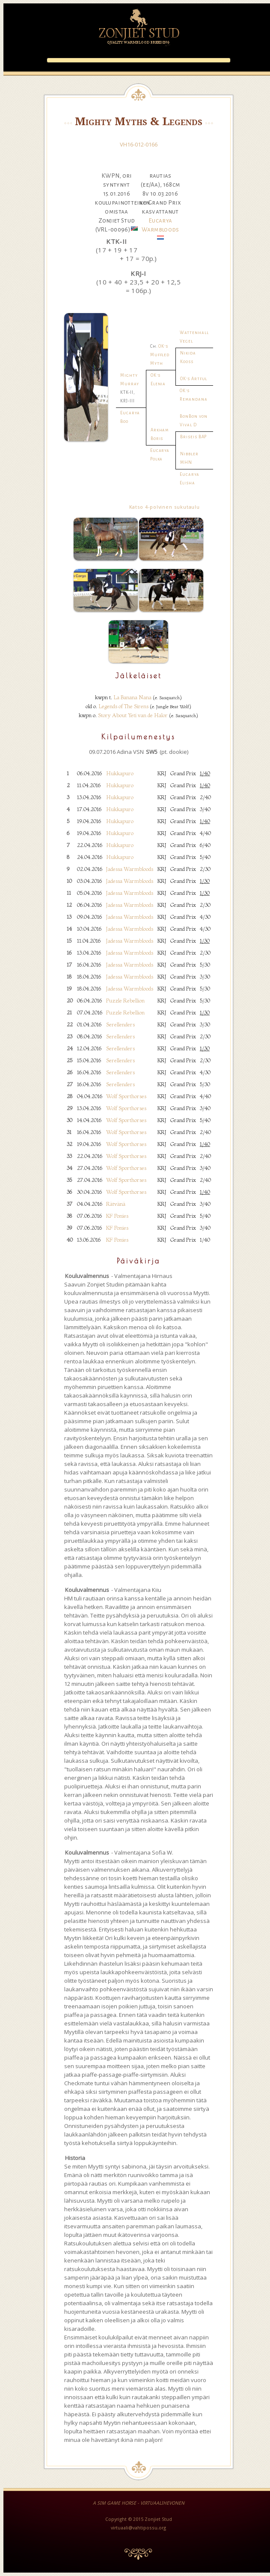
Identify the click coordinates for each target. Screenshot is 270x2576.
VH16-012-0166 (138, 144)
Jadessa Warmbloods (129, 868)
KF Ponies (117, 1215)
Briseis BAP (193, 436)
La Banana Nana (132, 697)
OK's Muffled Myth (159, 355)
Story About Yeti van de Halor (133, 715)
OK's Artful (193, 378)
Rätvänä (115, 1203)
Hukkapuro (120, 773)
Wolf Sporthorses (126, 1096)
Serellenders (120, 1024)
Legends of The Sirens (123, 706)
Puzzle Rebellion (125, 1000)
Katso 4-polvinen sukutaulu (164, 507)
